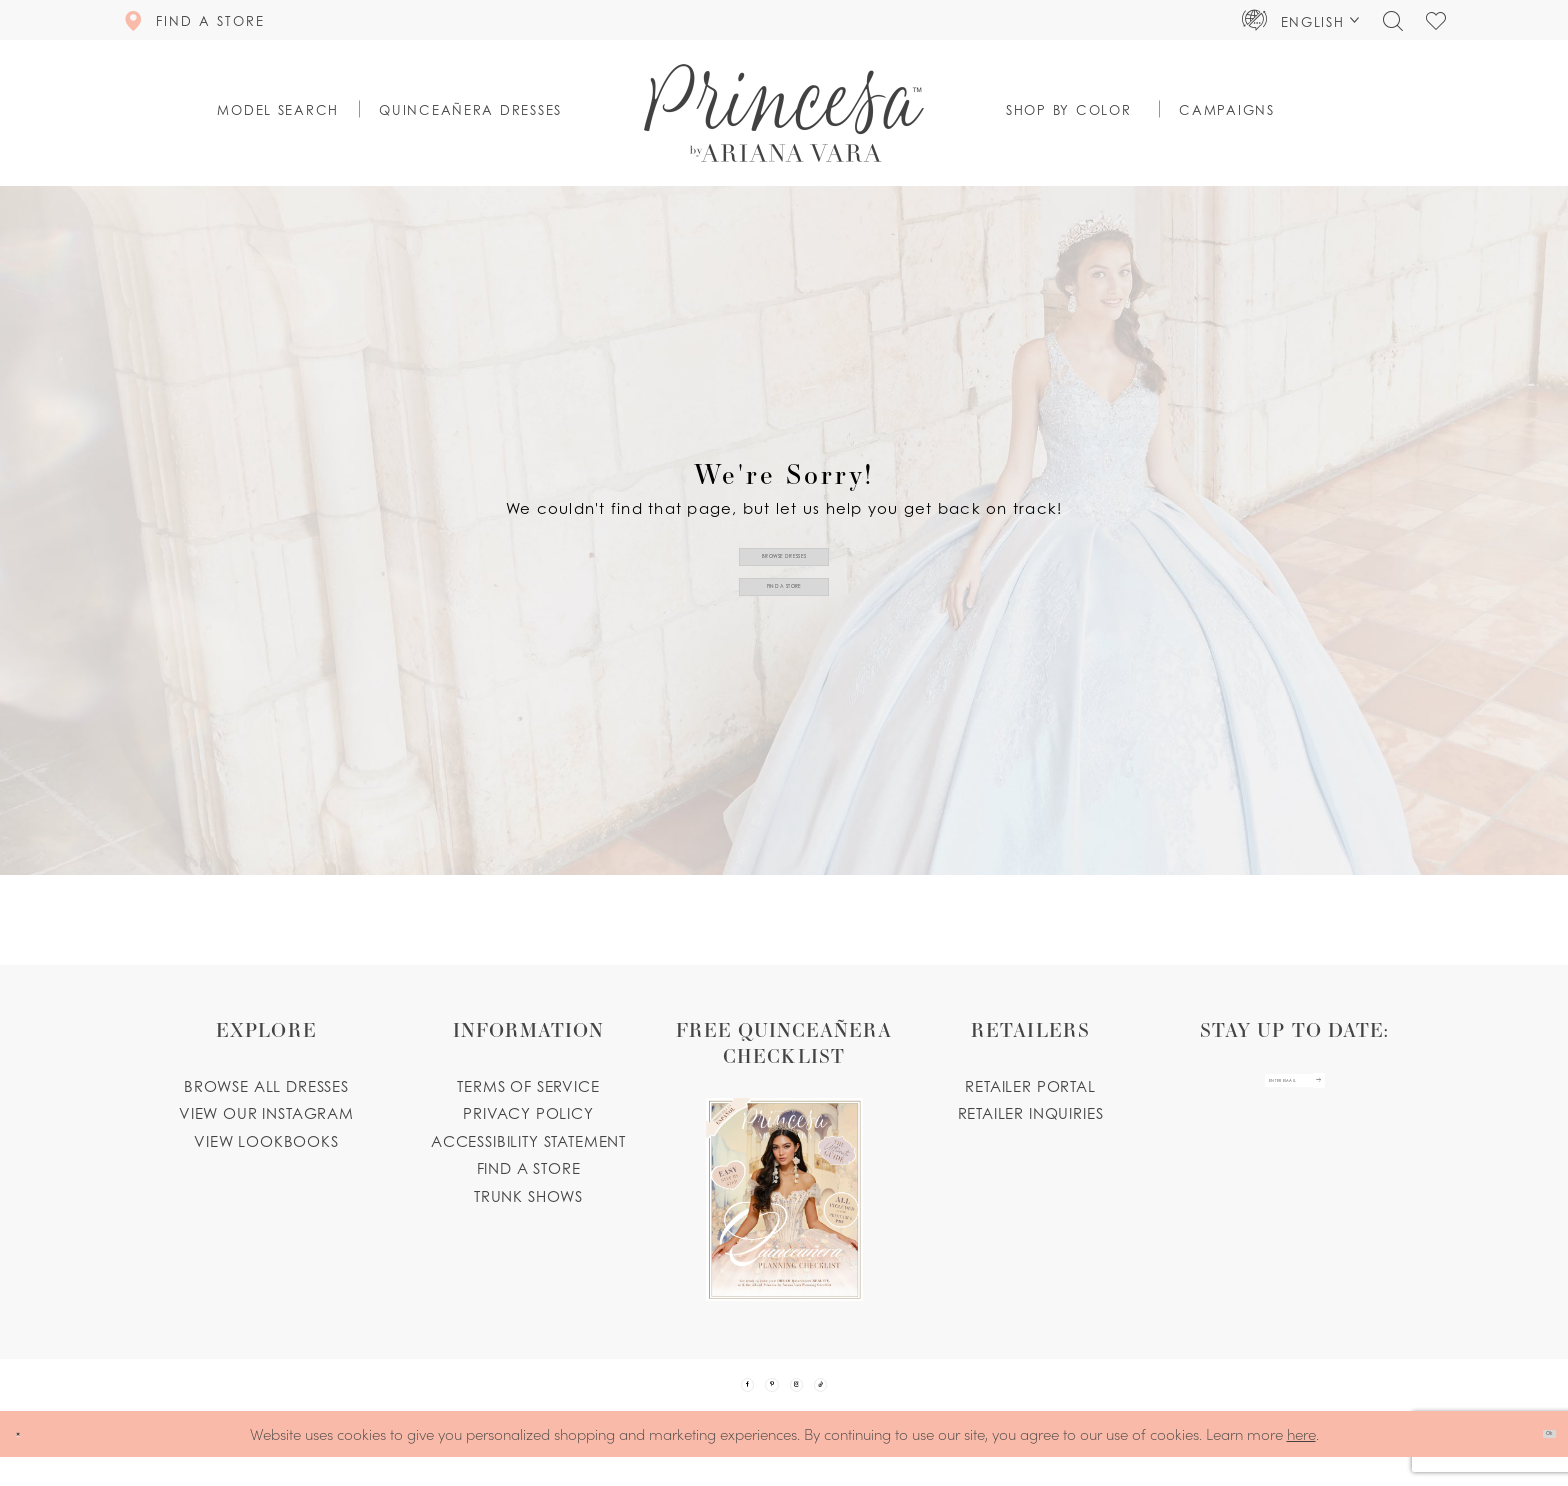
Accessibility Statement (528, 1141)
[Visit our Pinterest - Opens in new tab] (758, 1399)
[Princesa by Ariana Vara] (784, 113)
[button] (1301, 20)
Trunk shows (528, 1196)
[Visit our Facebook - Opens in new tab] (705, 1399)
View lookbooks (266, 1141)
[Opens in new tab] (784, 1159)
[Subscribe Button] (1370, 1096)
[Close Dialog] (29, 1462)
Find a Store (785, 601)
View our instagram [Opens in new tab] (266, 1113)
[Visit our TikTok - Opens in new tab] (864, 1399)
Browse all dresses (266, 1086)
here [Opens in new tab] (1301, 1461)
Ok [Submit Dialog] (1534, 1463)
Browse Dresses (784, 541)
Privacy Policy (528, 1113)
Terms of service (528, 1086)
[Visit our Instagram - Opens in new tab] (811, 1399)
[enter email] (1294, 1096)
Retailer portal (1030, 1086)
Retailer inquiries (1031, 1113)
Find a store (529, 1168)
